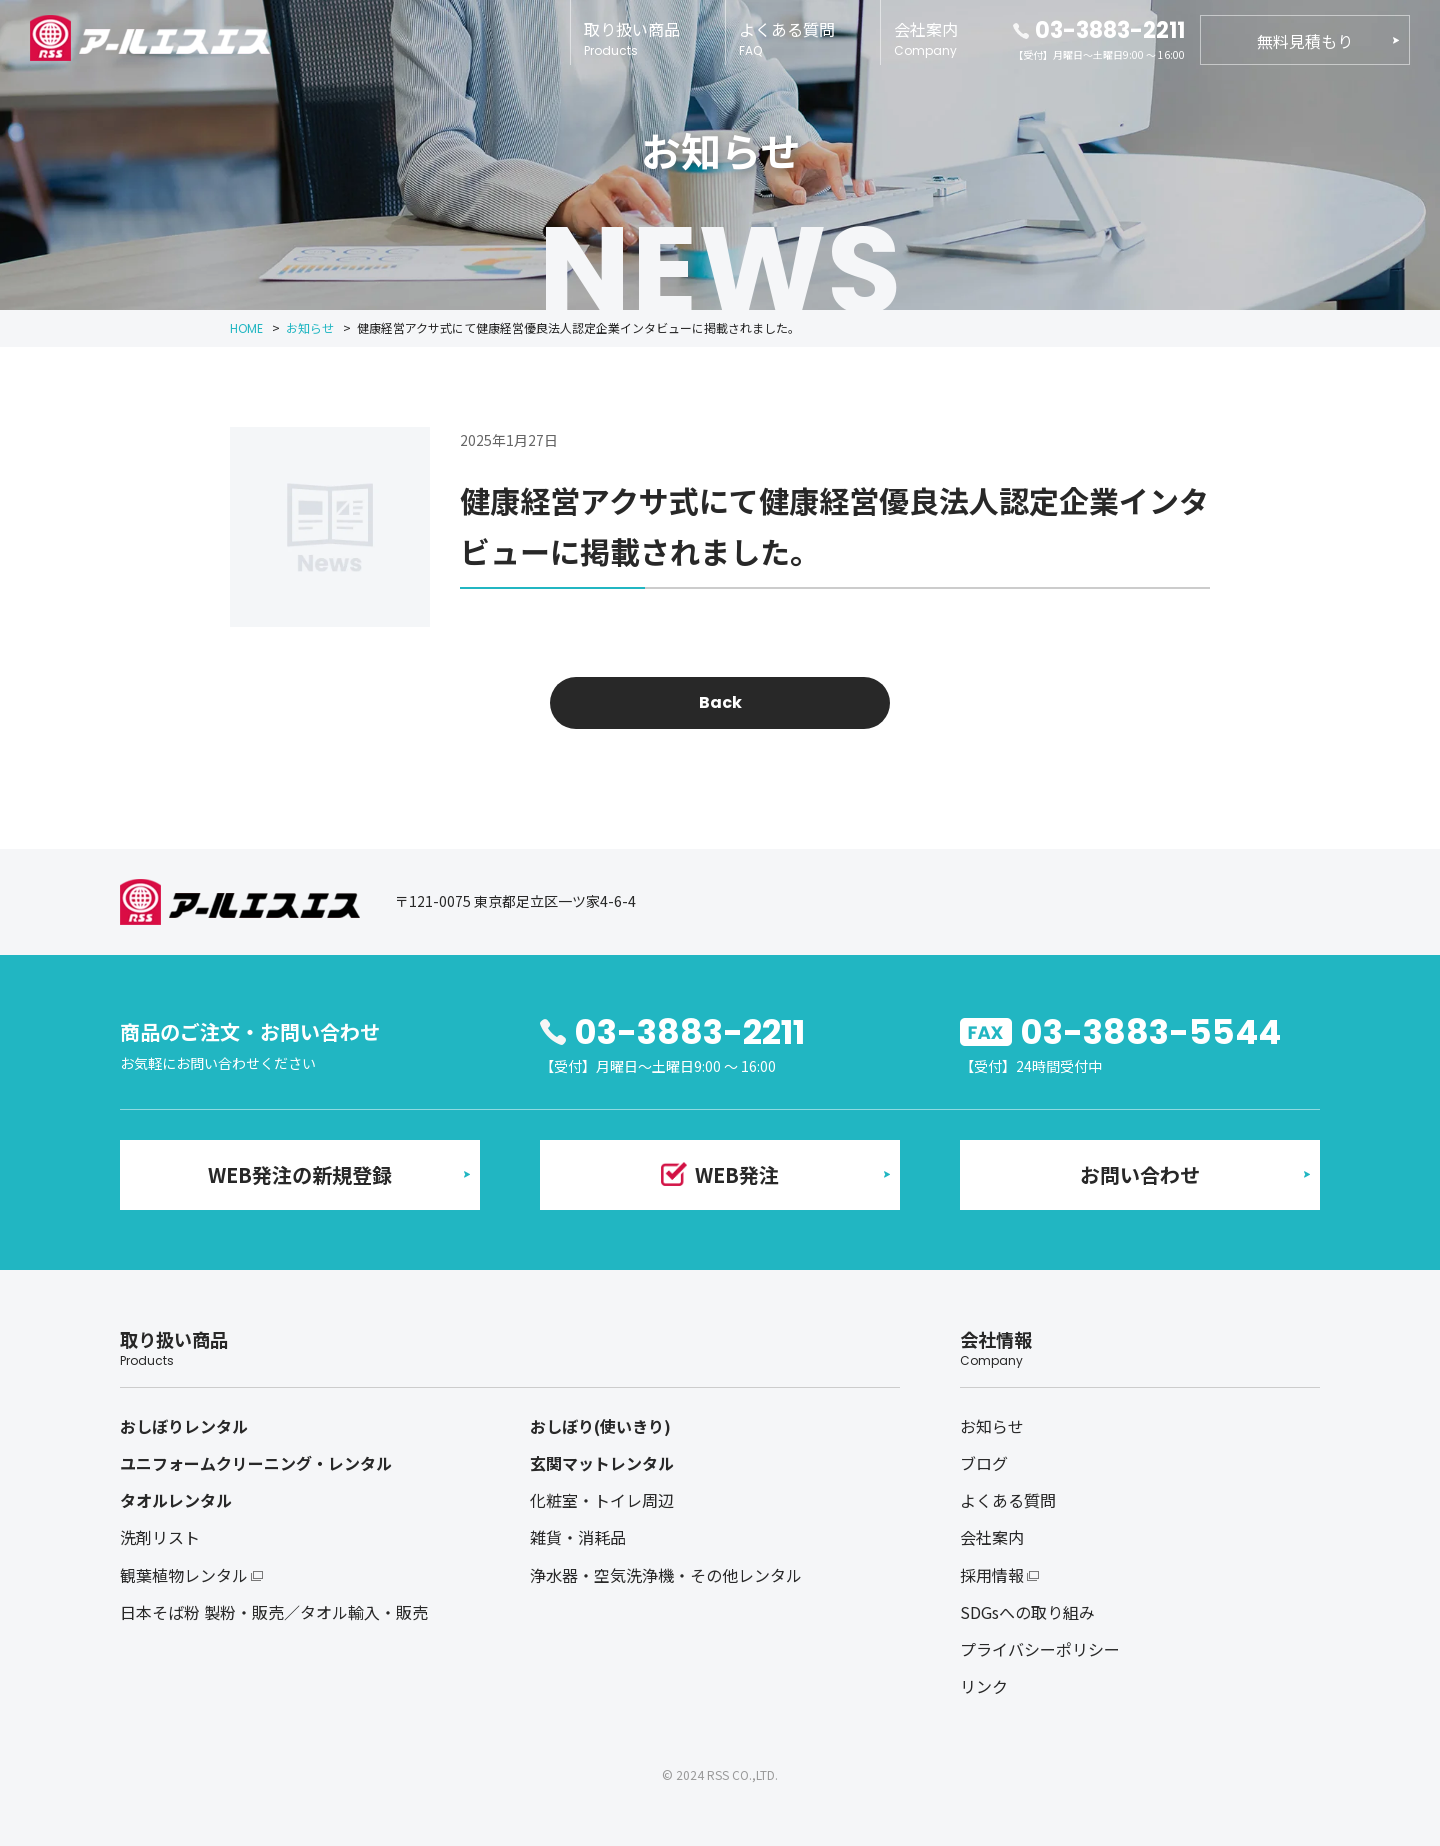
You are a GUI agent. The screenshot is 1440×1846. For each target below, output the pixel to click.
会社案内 (926, 38)
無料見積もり (1305, 41)
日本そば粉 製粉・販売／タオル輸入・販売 (274, 1612)
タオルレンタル (176, 1500)
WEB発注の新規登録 (300, 1174)
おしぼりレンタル (184, 1426)
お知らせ (992, 1426)
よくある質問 (787, 38)
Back (720, 702)
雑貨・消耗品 (578, 1537)
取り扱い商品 (632, 38)
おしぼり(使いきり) (600, 1426)
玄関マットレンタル (602, 1463)
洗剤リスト (160, 1537)
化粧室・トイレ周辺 (602, 1500)
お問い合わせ (1140, 1174)
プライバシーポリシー (1040, 1649)
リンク (984, 1686)
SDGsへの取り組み (1027, 1612)
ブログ (984, 1463)
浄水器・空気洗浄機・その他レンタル (666, 1575)
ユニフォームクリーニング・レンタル (256, 1463)
